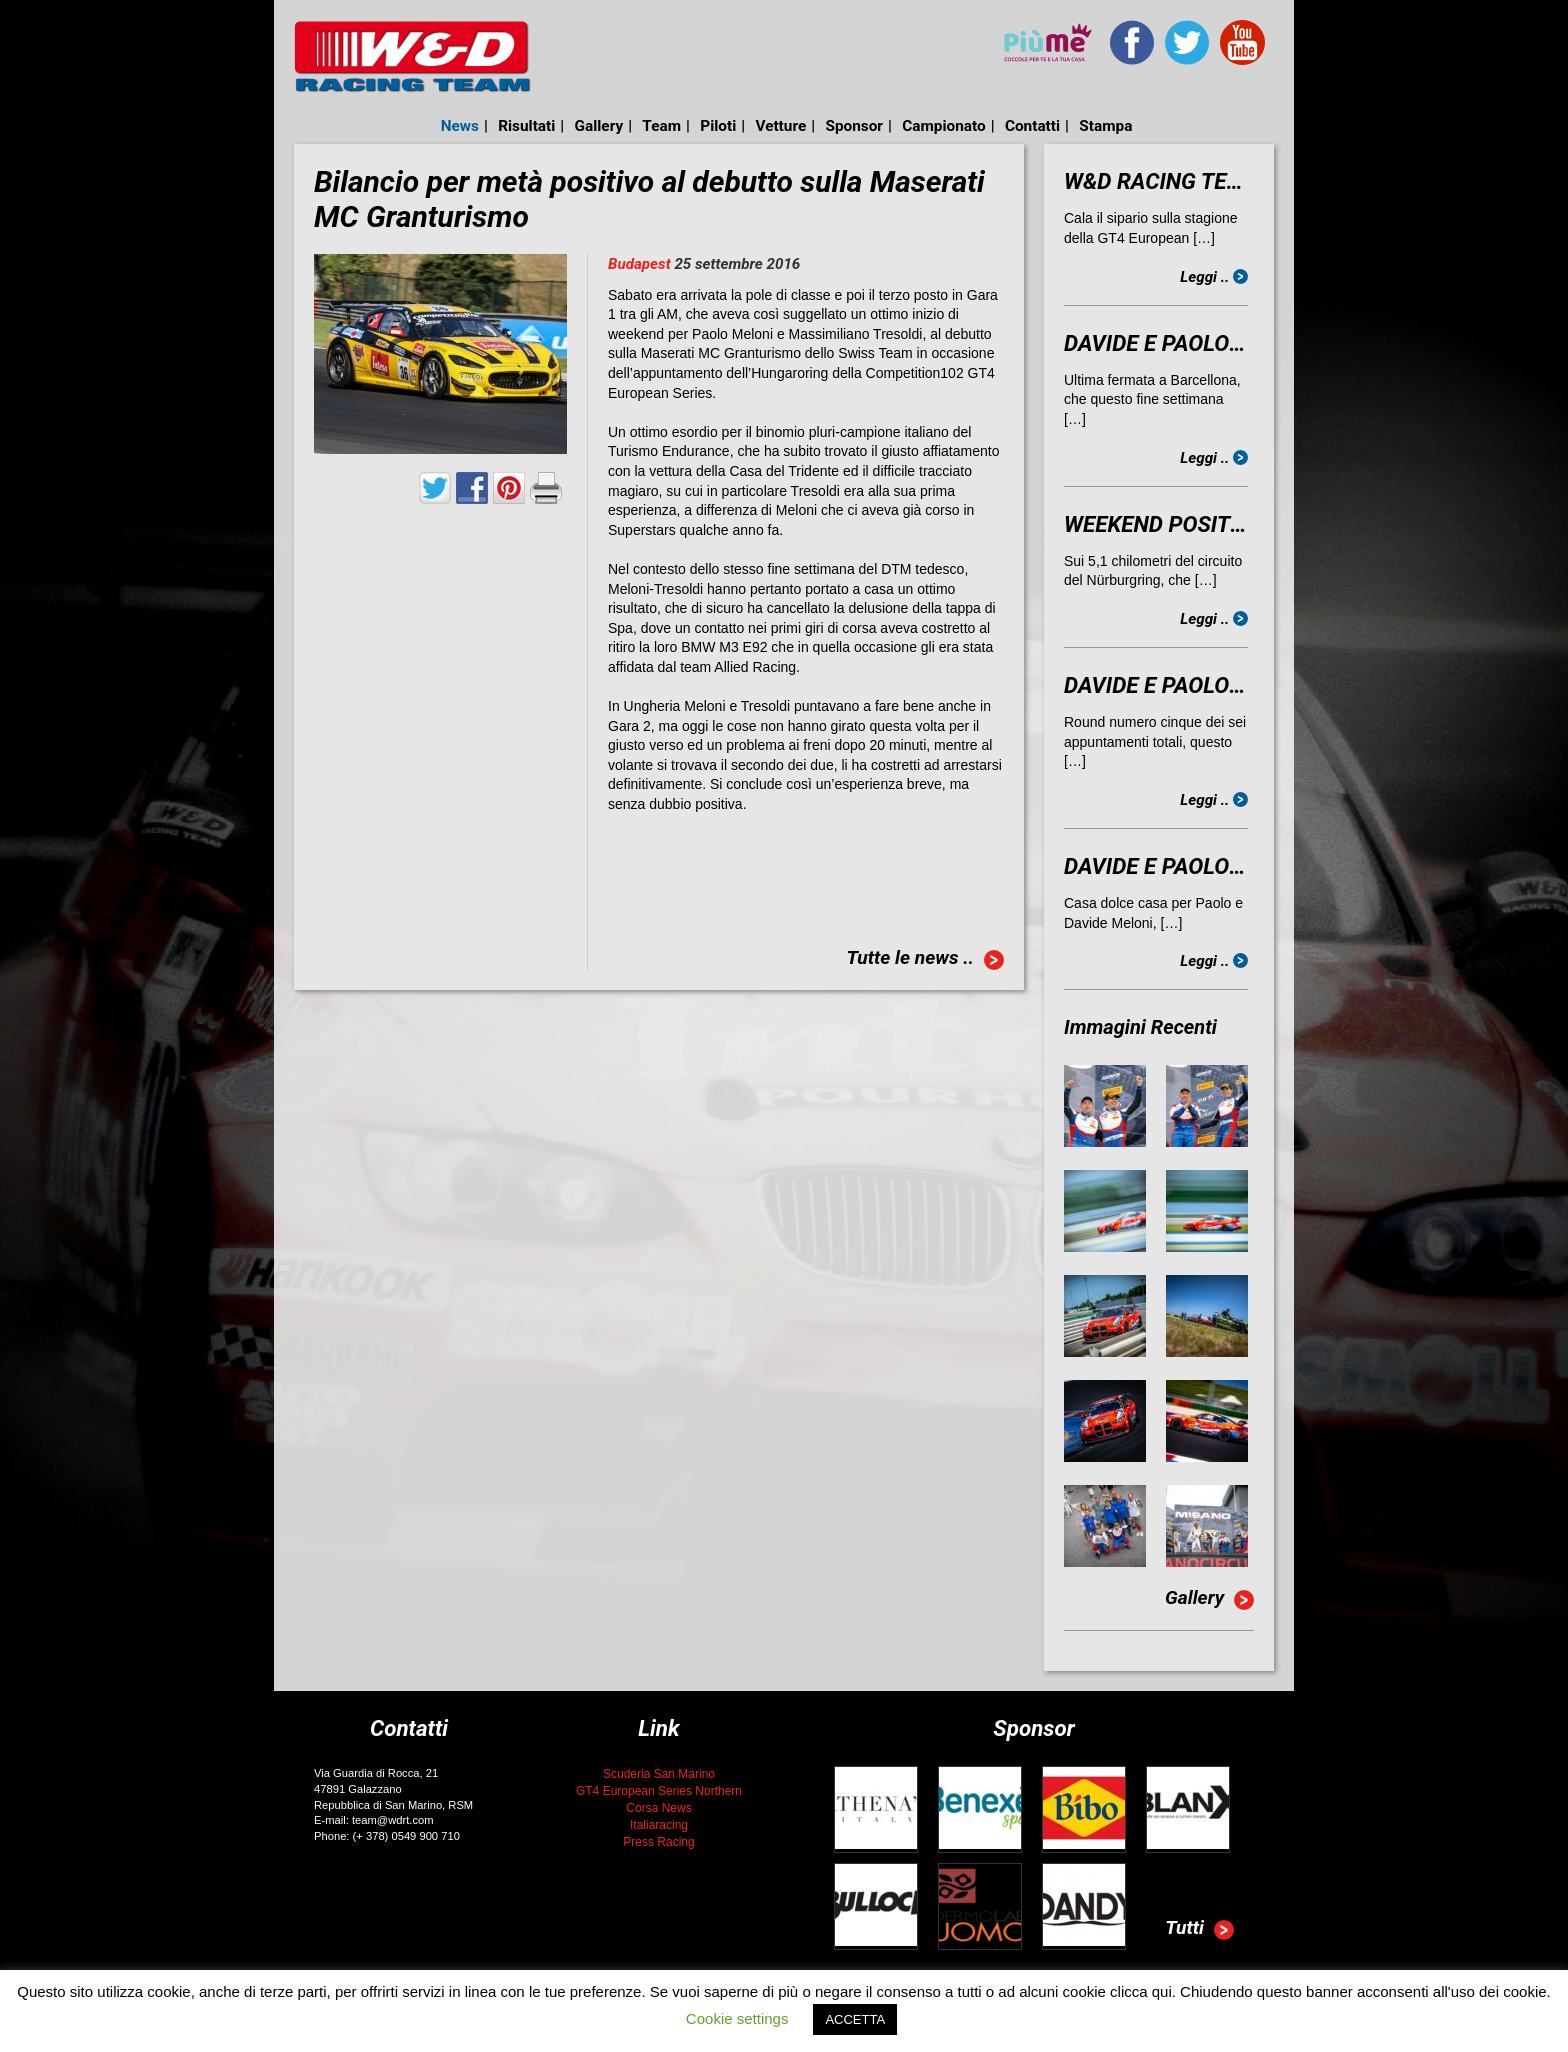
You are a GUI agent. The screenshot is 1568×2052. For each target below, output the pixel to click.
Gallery (599, 126)
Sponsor (854, 126)
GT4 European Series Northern (659, 1791)
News (460, 126)
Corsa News (658, 1808)
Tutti (1199, 1930)
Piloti (718, 126)
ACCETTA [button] (855, 2019)
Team (661, 126)
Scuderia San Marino (659, 1774)
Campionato (943, 126)
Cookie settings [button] (737, 2018)
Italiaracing (659, 1825)
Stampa (1105, 126)
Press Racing (658, 1842)
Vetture (780, 126)
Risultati (526, 126)
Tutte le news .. (925, 960)
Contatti (1032, 126)
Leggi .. (1214, 277)
